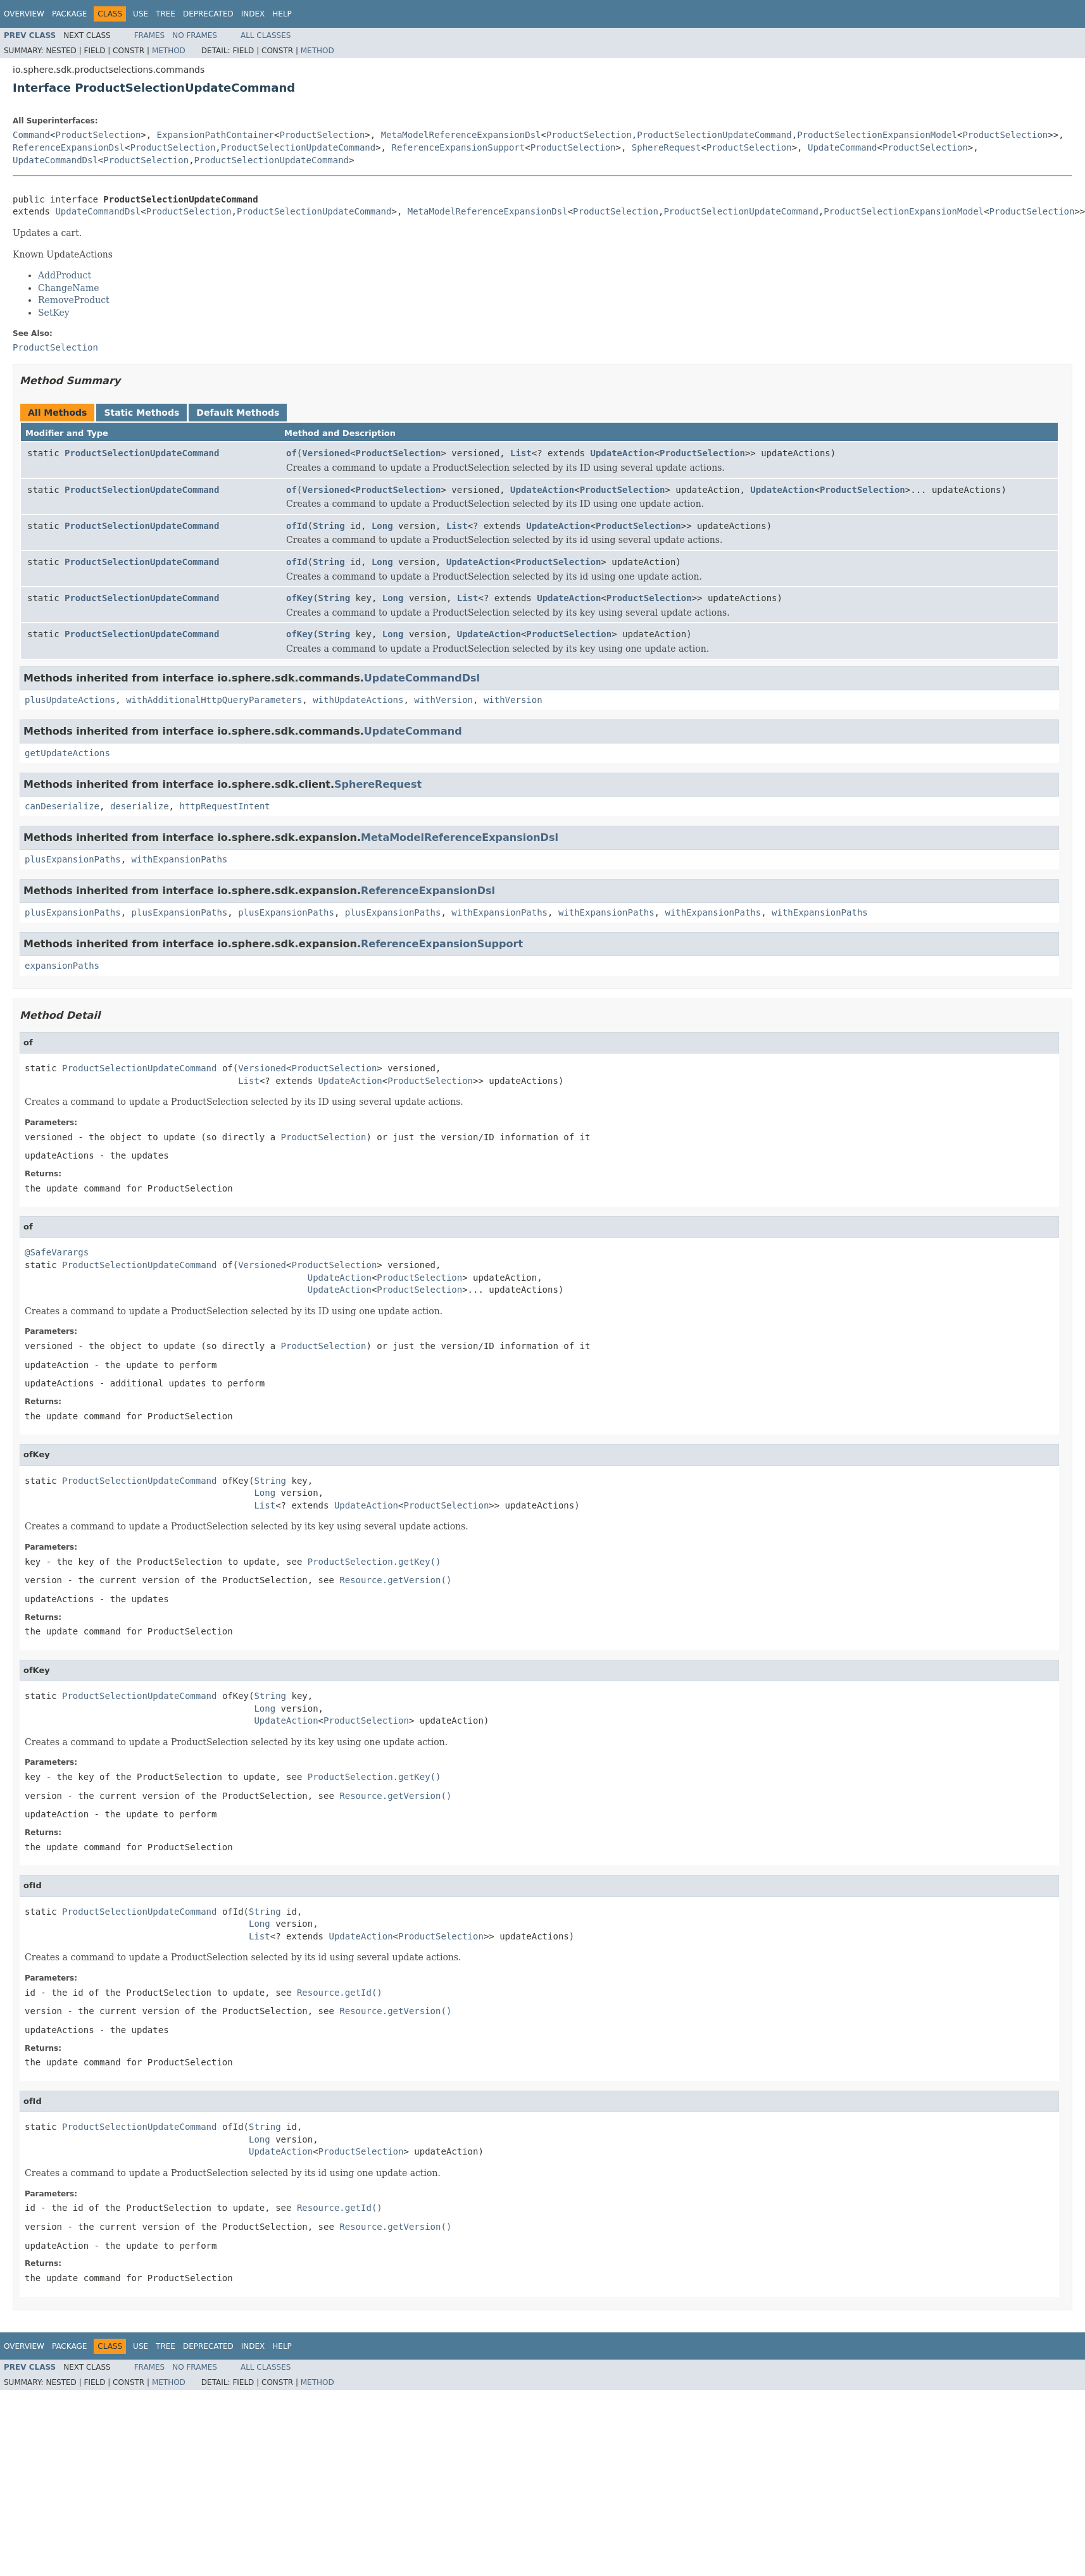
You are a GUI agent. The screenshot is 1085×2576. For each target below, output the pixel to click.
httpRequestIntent (224, 806)
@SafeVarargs (57, 1252)
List (521, 453)
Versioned (326, 453)
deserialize (139, 806)
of (291, 453)
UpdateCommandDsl (55, 160)
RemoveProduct (74, 300)
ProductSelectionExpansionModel (877, 135)
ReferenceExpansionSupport (458, 147)
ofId (297, 526)
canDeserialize (62, 806)
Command (31, 135)
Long (382, 526)
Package (69, 13)
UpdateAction (622, 453)
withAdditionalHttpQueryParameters (214, 700)
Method (168, 50)
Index (253, 13)
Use (140, 13)
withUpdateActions (358, 700)
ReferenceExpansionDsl (69, 147)
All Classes (266, 35)
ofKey (299, 598)
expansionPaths (62, 966)
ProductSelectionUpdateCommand (714, 135)
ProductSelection (98, 135)
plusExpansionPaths (73, 859)
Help (282, 13)
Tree (165, 13)
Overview (24, 13)
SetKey (54, 313)
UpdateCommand (842, 147)
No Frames (194, 35)
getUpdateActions (67, 753)
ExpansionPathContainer (215, 135)
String (329, 526)
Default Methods (237, 413)
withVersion (443, 700)
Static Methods (141, 413)
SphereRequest (666, 147)
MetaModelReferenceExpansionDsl (461, 135)
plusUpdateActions (70, 700)
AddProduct (64, 275)
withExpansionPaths (180, 859)
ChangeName (68, 288)
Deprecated (208, 13)
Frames (149, 35)
